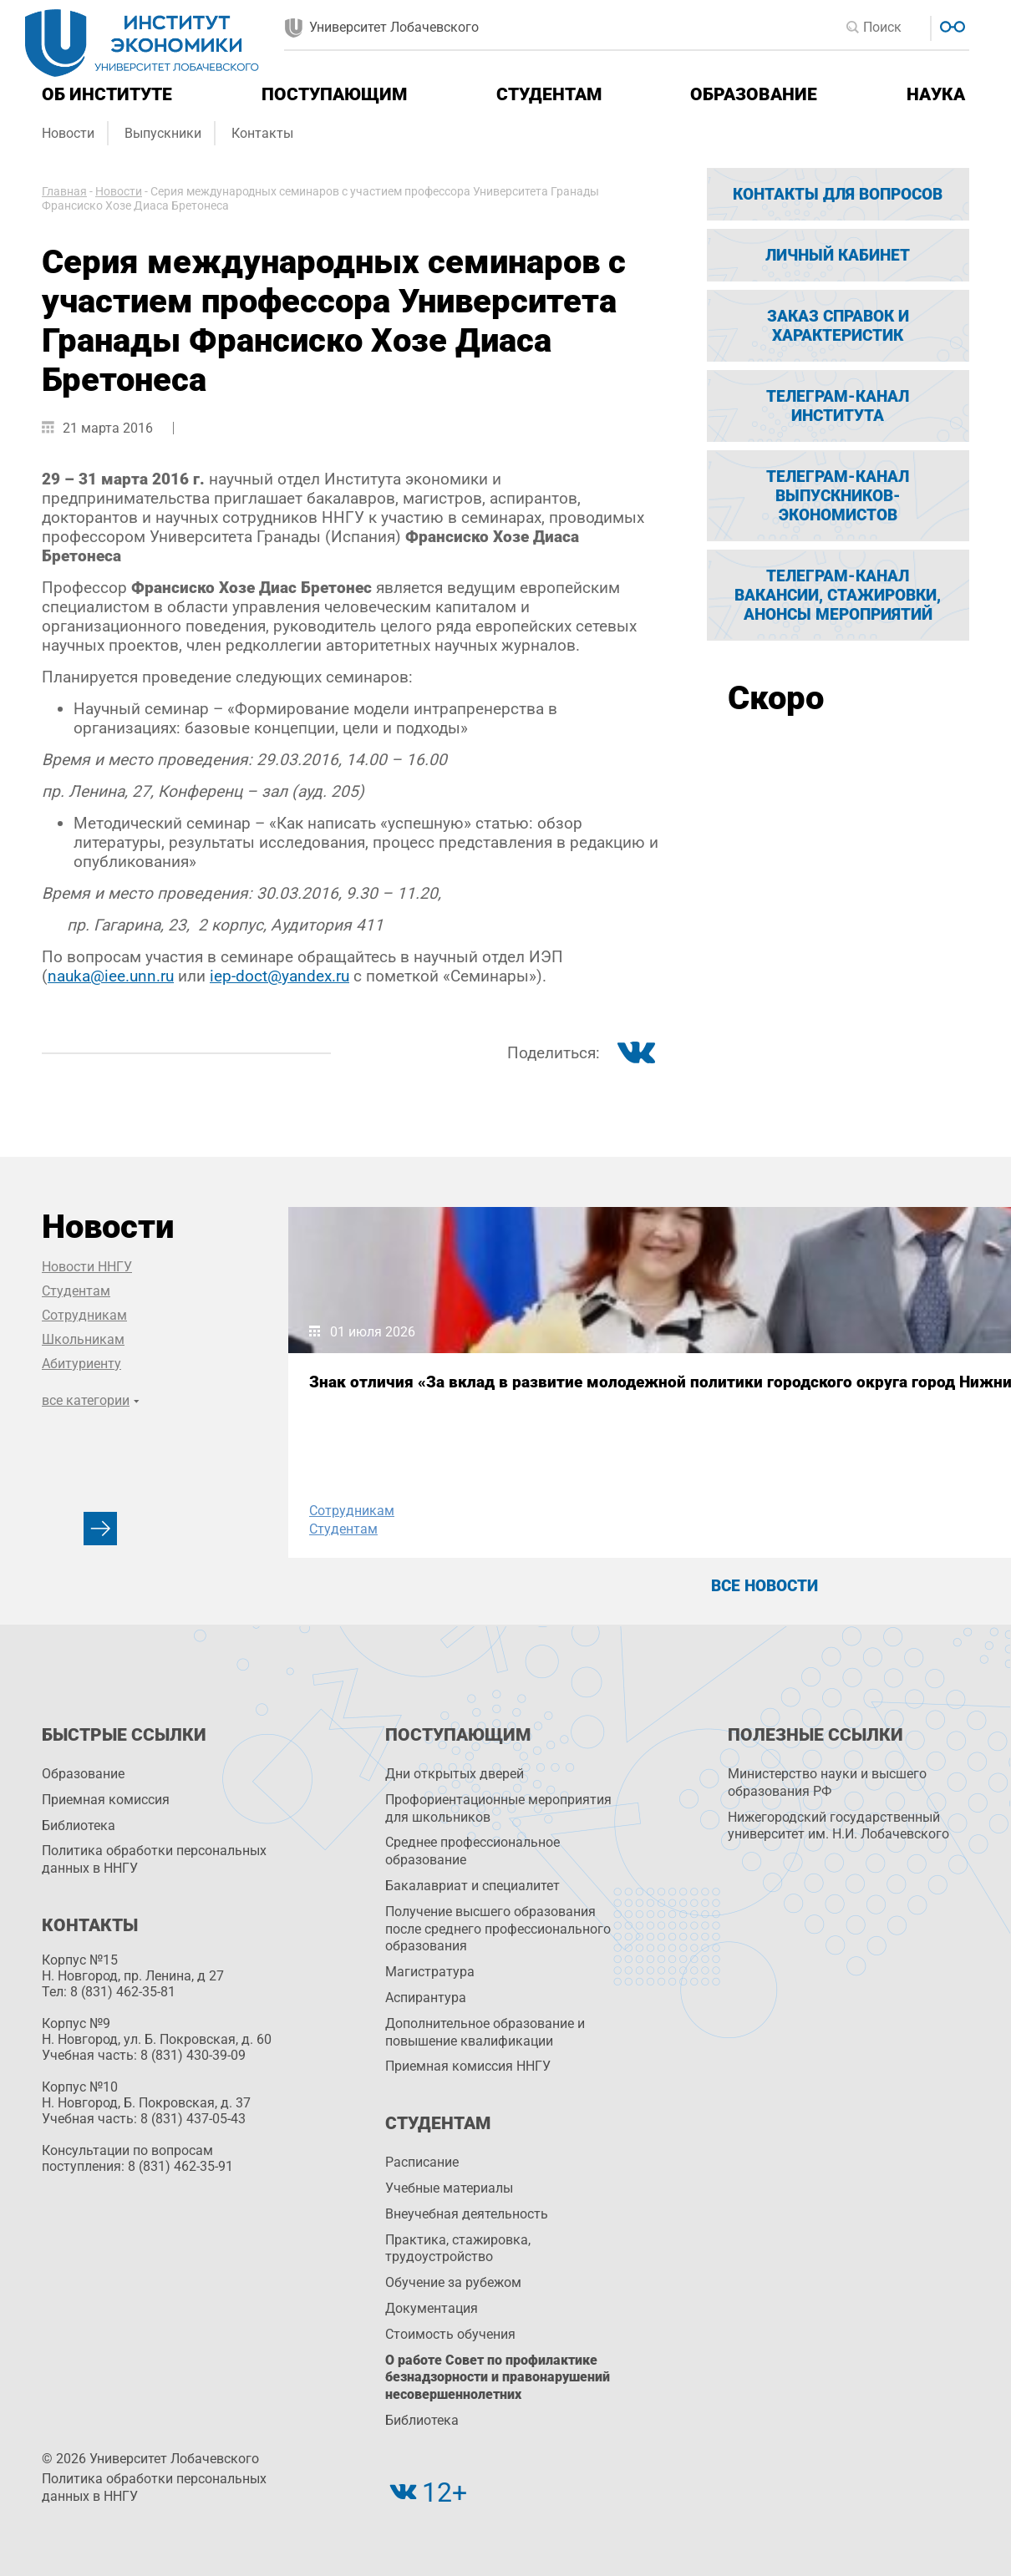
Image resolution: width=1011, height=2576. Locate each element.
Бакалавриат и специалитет (472, 1886)
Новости (68, 133)
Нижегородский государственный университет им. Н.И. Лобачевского (838, 1826)
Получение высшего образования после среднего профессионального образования (498, 1929)
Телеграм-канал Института (837, 406)
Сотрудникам (84, 1315)
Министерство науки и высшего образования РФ (827, 1782)
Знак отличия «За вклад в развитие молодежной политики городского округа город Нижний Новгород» (417, 1406)
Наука (936, 94)
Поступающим (334, 94)
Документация (431, 2308)
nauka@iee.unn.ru (111, 976)
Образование (753, 94)
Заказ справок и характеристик (838, 326)
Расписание (422, 2162)
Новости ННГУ (87, 1267)
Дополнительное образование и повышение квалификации (485, 2032)
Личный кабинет (837, 255)
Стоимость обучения (450, 2334)
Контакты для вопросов (837, 194)
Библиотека (78, 1825)
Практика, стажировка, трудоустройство (458, 2248)
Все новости (764, 1585)
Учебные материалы (449, 2188)
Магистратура (430, 1972)
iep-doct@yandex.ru (279, 976)
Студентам (549, 94)
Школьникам (83, 1339)
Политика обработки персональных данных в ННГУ (154, 1859)
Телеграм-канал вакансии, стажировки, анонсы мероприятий (837, 595)
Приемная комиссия (106, 1800)
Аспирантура (425, 1998)
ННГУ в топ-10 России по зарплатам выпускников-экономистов (744, 1398)
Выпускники (162, 133)
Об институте (107, 94)
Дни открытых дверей (454, 1774)
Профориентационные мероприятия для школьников (498, 1808)
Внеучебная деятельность (466, 2214)
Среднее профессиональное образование (472, 1851)
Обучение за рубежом (453, 2282)
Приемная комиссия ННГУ (468, 2066)
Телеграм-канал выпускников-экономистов (837, 496)
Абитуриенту (81, 1364)
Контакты (262, 133)
